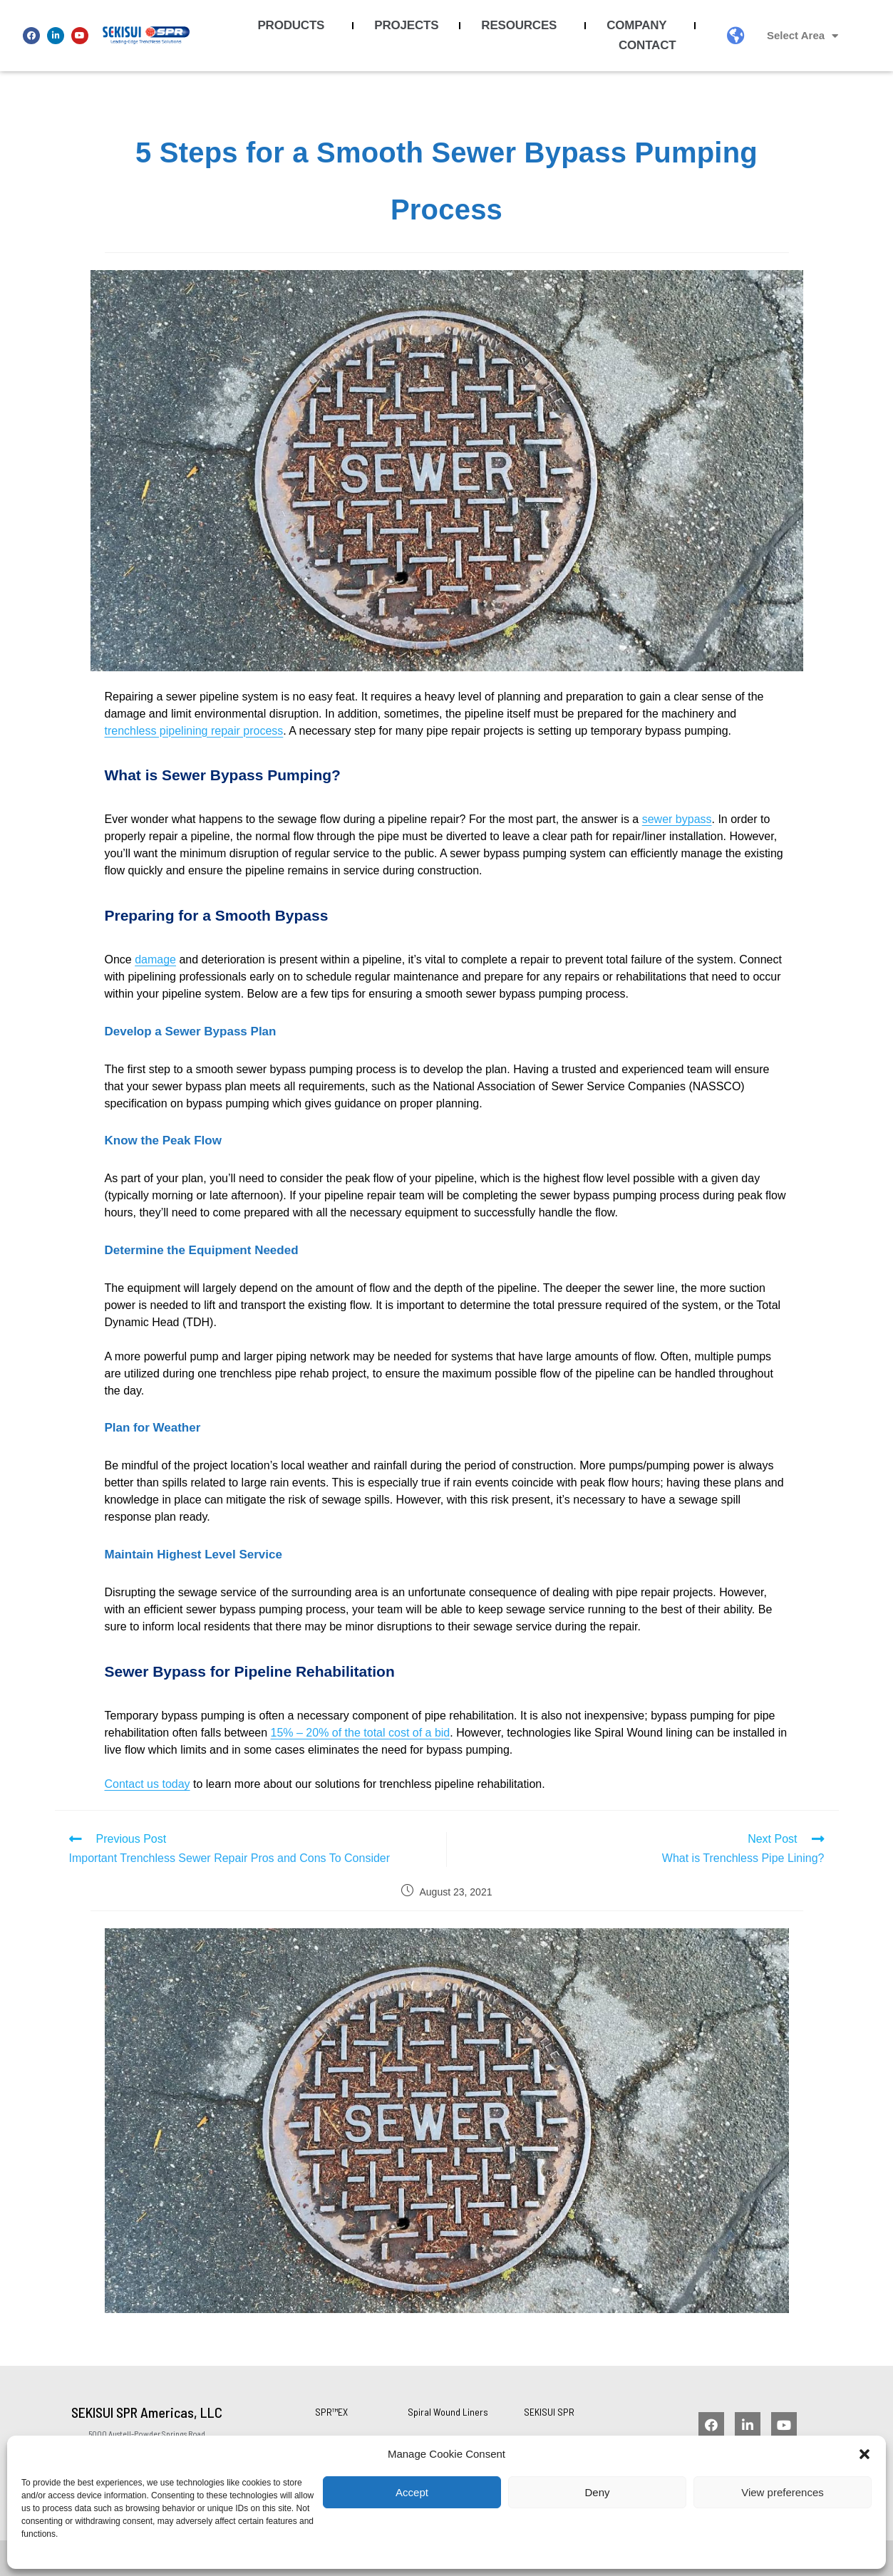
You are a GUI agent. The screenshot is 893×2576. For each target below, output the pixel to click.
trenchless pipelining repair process (194, 731)
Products (294, 26)
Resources (522, 26)
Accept (412, 2492)
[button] (864, 2454)
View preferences (782, 2492)
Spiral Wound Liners (448, 2412)
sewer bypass (677, 819)
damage (155, 959)
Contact (651, 45)
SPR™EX (331, 2412)
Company (639, 26)
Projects (406, 25)
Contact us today (147, 1784)
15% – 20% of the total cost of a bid (360, 1733)
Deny (596, 2492)
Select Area (802, 36)
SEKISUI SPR (549, 2412)
